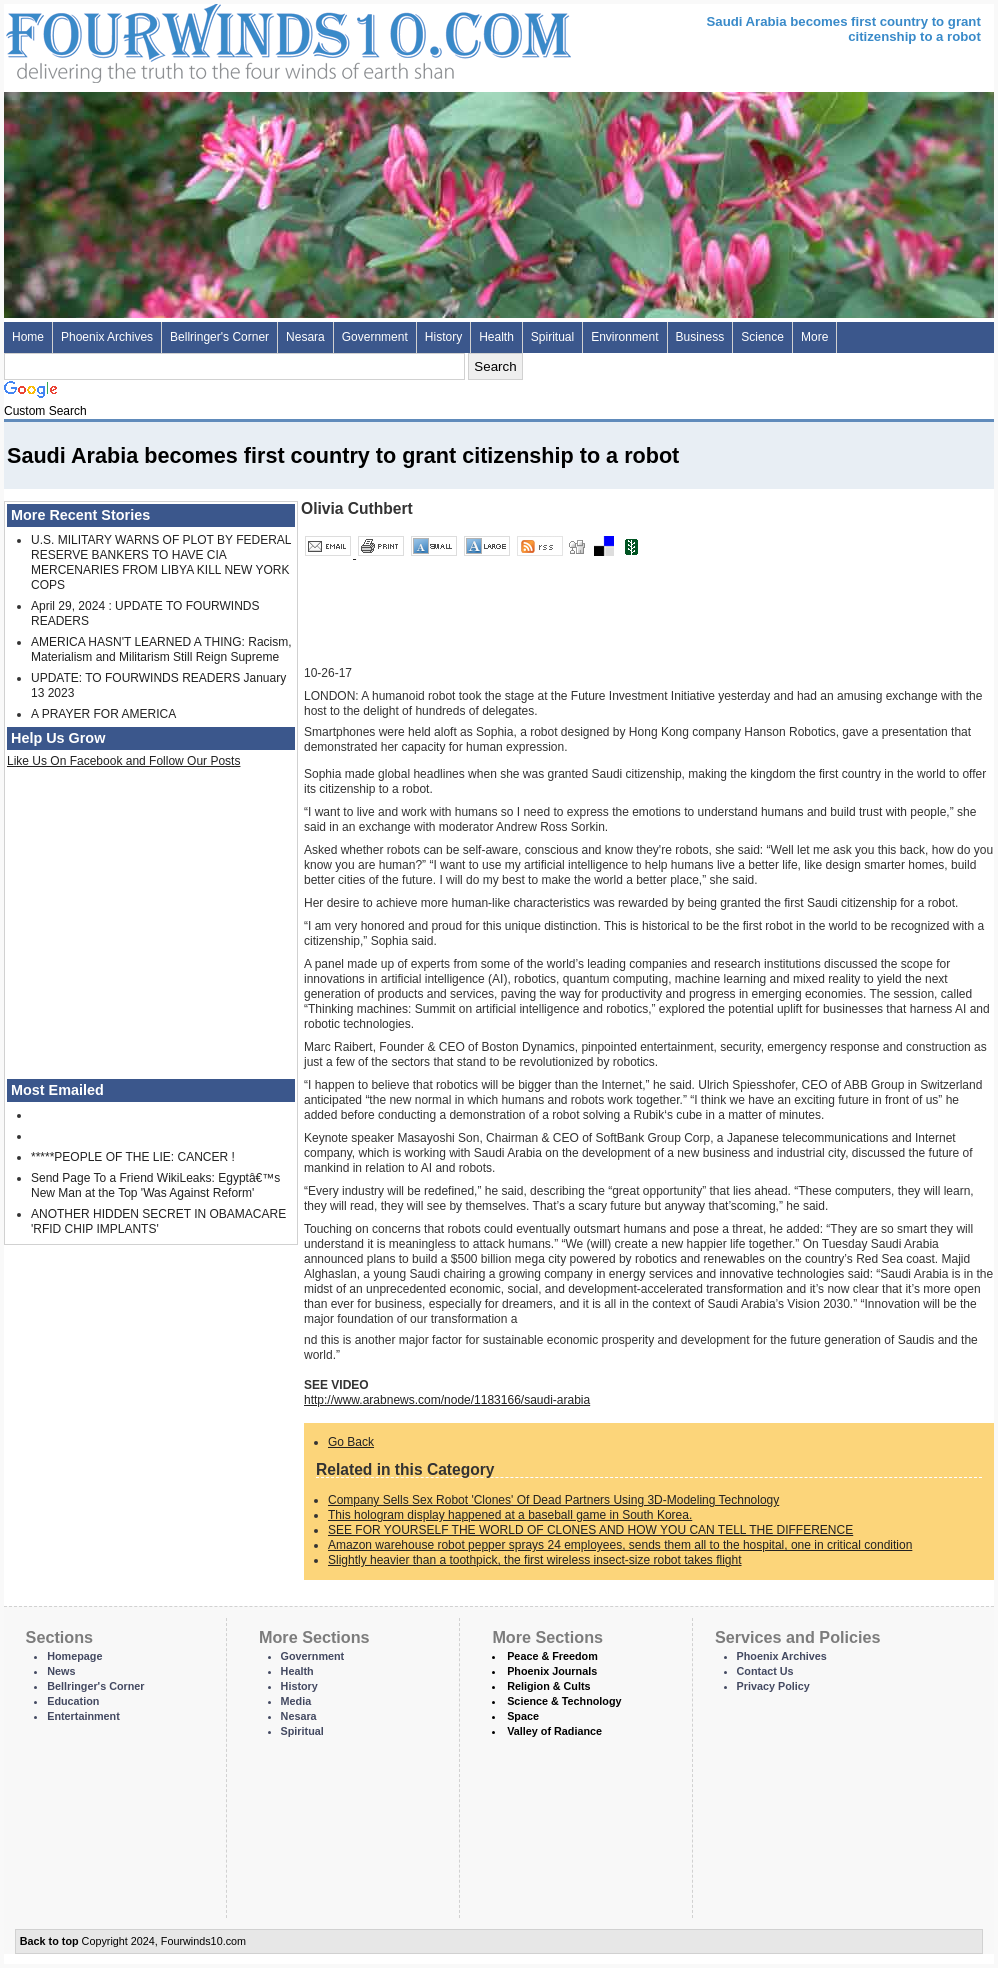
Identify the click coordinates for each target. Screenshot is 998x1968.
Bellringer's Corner (219, 337)
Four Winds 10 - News (204, 39)
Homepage (74, 1656)
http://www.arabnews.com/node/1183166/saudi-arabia (447, 1400)
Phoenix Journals (552, 1671)
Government (375, 337)
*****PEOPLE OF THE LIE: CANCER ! (133, 1157)
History (443, 337)
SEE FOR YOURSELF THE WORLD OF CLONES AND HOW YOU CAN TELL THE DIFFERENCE (590, 1530)
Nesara (305, 337)
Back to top (49, 1941)
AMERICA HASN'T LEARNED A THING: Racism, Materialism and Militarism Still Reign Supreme (161, 649)
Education (73, 1701)
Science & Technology (564, 1701)
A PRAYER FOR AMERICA (103, 714)
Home (28, 337)
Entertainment (83, 1716)
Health (496, 337)
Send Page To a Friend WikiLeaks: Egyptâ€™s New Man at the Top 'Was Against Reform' (155, 1185)
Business (700, 337)
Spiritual (552, 337)
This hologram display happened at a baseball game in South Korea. (510, 1515)
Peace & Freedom (552, 1656)
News (61, 1671)
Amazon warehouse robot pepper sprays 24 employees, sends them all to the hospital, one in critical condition (620, 1545)
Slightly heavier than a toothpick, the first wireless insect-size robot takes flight (535, 1560)
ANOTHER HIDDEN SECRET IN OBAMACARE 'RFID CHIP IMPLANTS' (158, 1221)
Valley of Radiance (554, 1731)
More (814, 337)
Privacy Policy (773, 1686)
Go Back (351, 1442)
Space (523, 1716)
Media (296, 1701)
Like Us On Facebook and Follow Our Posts (123, 761)
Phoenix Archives (107, 337)
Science (762, 337)
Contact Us (765, 1671)
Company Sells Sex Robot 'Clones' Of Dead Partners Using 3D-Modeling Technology (553, 1500)
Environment (624, 337)
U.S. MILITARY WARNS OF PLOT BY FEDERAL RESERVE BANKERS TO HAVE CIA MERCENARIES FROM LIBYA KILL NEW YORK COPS (161, 562)
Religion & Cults (548, 1686)
